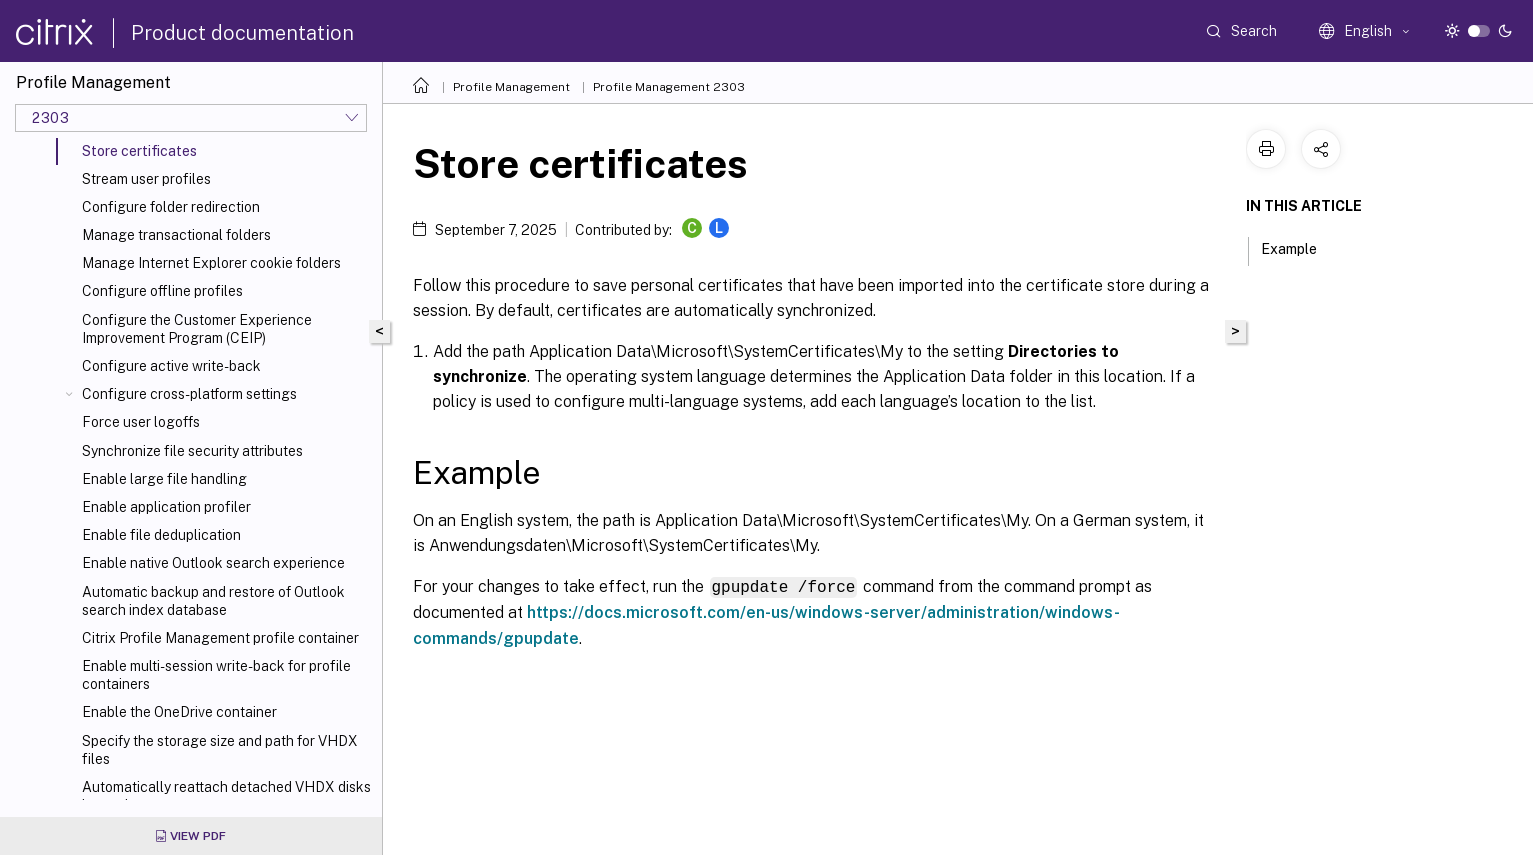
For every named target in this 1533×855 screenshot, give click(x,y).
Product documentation (242, 33)
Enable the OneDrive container (179, 712)
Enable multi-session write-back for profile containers (216, 675)
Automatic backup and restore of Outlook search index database (213, 601)
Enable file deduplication (161, 535)
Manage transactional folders (176, 235)
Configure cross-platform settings (189, 394)
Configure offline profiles (162, 291)
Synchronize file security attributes (192, 451)
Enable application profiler (166, 507)
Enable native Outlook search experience (213, 563)
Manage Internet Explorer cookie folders (211, 263)
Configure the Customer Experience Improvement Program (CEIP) (197, 329)
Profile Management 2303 (669, 87)
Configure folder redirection (171, 207)
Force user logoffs (141, 422)
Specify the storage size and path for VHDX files (220, 750)
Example (1300, 247)
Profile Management (511, 87)
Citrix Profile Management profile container (220, 638)
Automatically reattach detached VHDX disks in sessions (226, 796)
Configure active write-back (171, 366)
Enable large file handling (164, 479)
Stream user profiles (146, 179)
